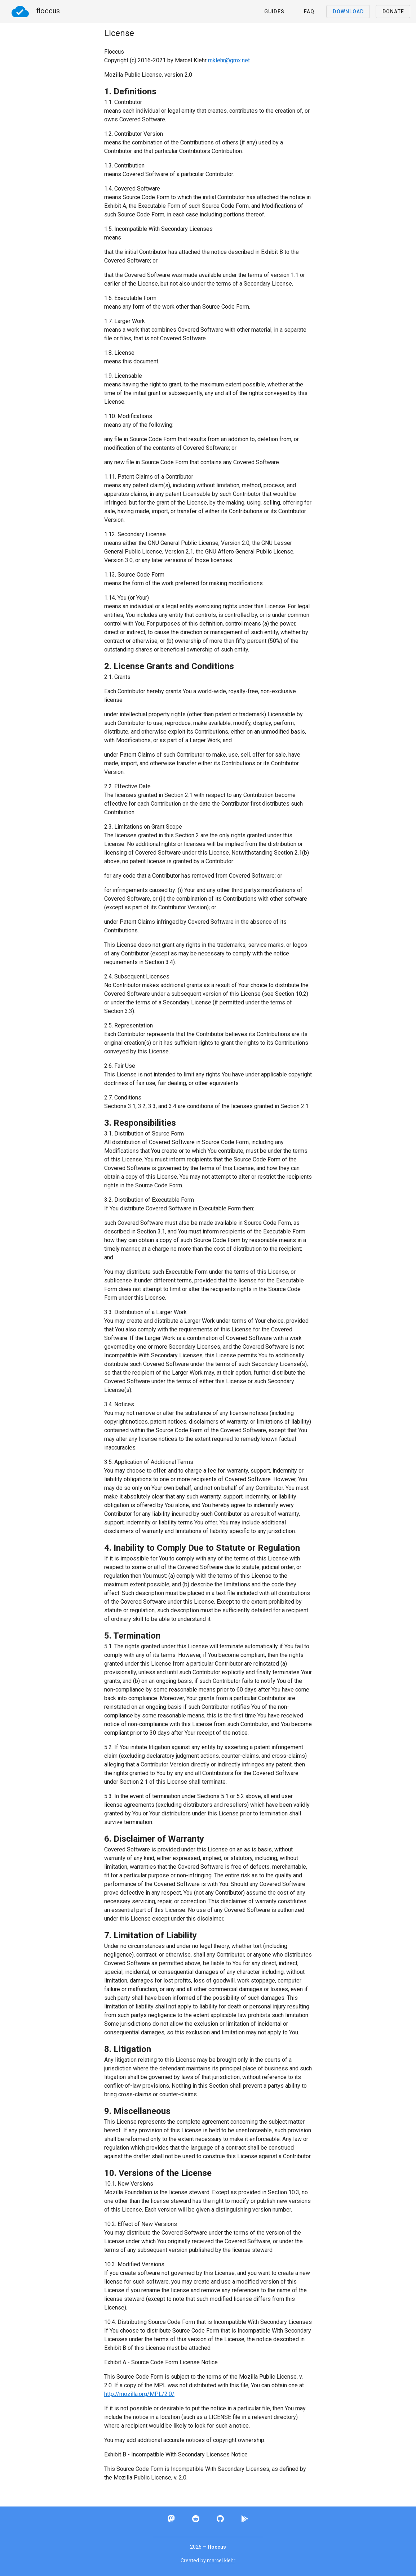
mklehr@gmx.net (229, 60)
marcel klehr (221, 2560)
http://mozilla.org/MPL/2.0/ (139, 2394)
